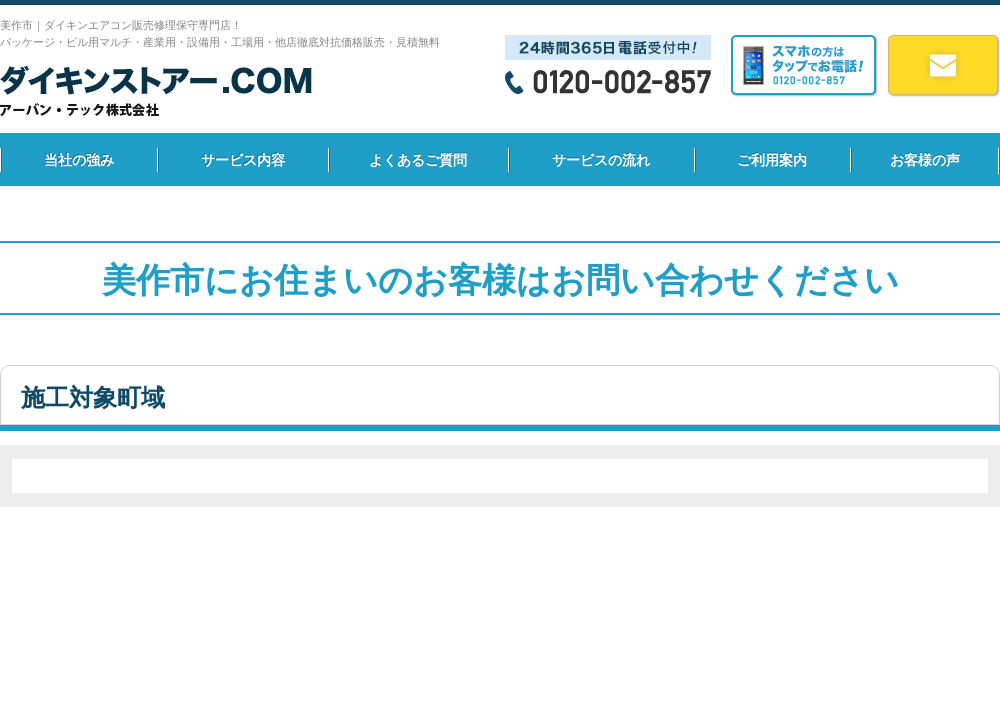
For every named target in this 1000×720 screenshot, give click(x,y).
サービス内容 (243, 160)
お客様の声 (925, 160)
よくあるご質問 (418, 160)
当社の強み (79, 160)
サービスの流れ (601, 160)
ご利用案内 (772, 160)
